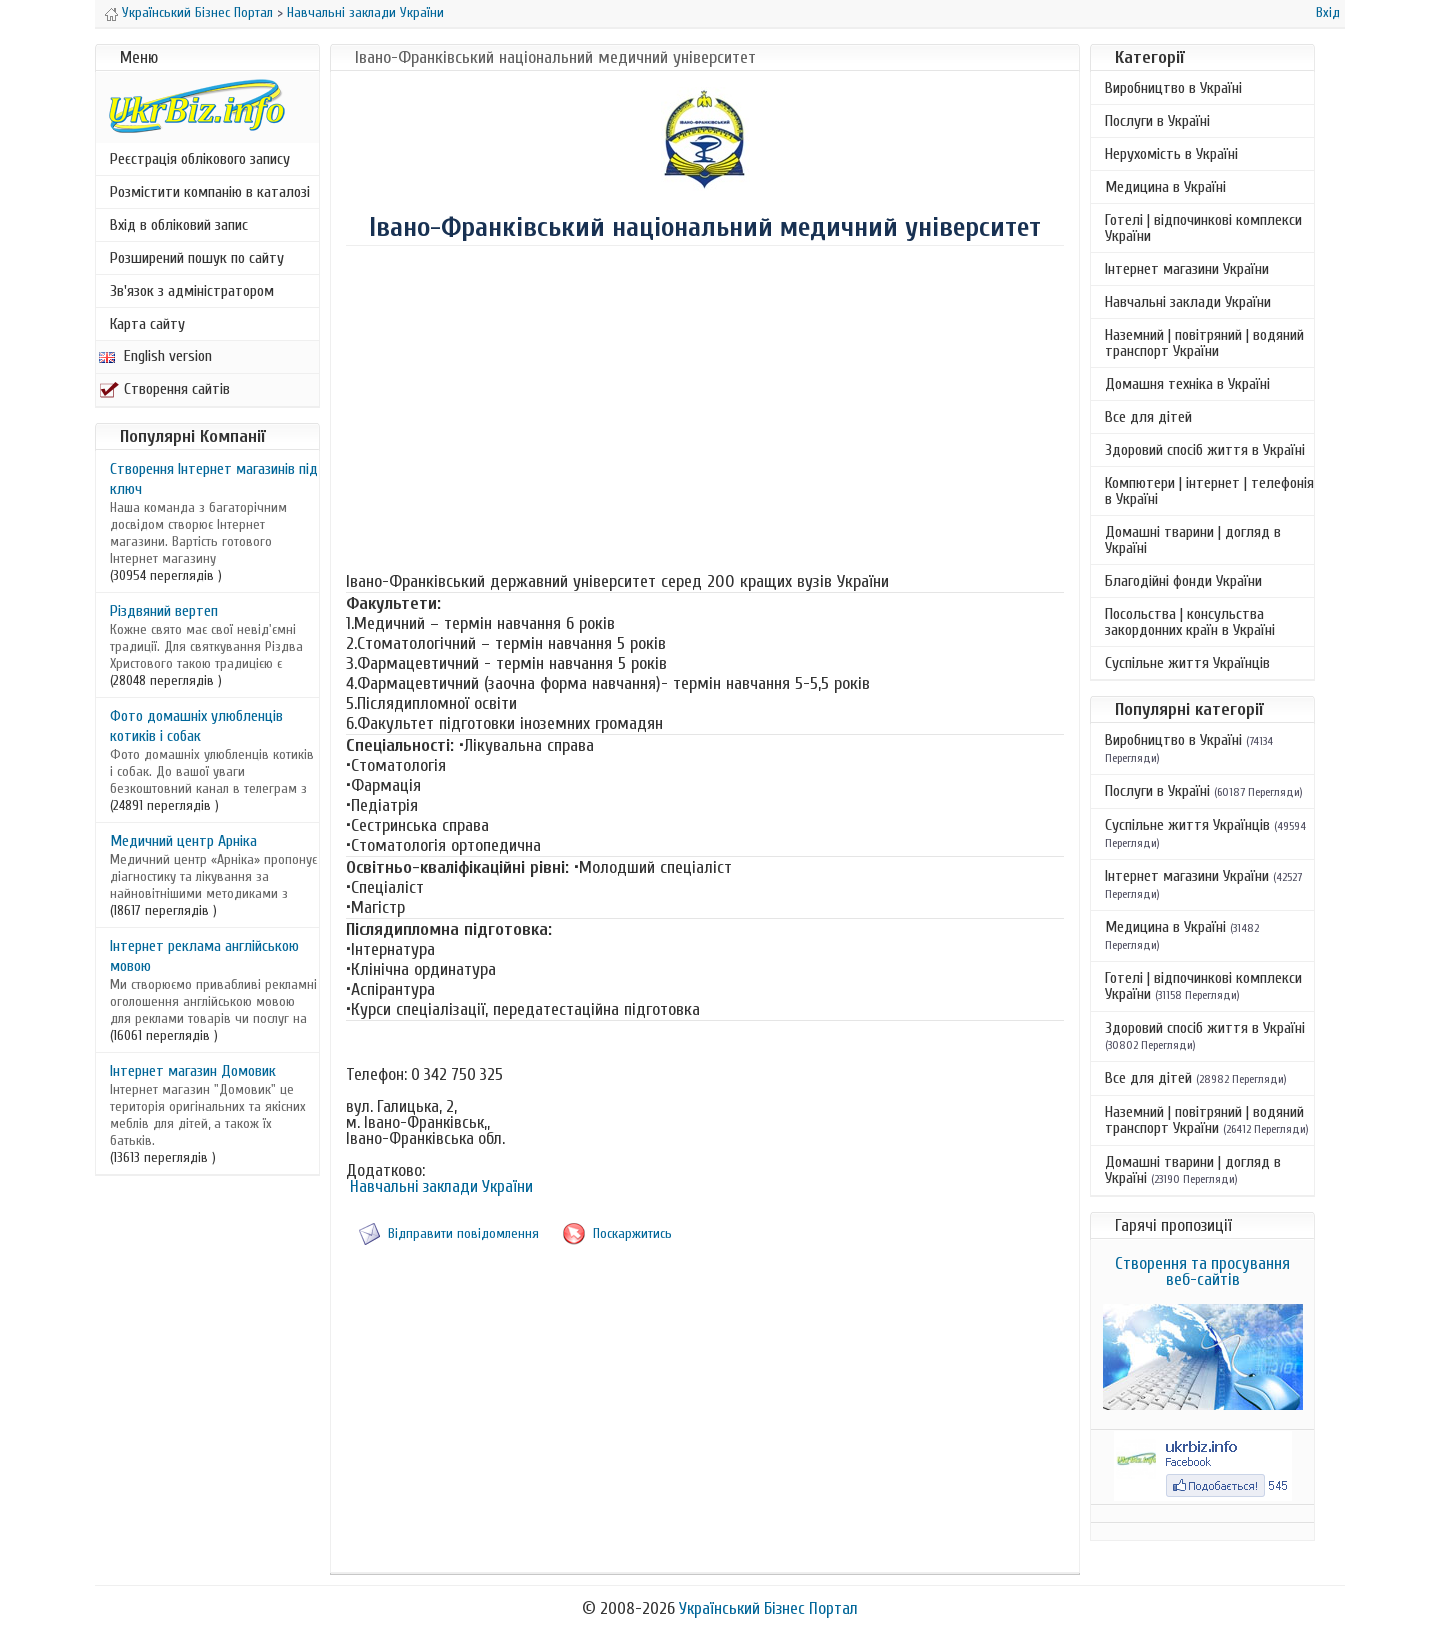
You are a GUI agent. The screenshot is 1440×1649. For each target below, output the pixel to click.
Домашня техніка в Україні (1187, 384)
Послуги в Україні (1157, 121)
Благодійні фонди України (1183, 581)
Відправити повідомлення (463, 1233)
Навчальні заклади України (365, 12)
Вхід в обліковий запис (179, 225)
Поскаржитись (632, 1233)
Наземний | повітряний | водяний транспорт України (1204, 343)
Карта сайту (147, 324)
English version (155, 356)
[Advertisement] (705, 407)
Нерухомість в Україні (1171, 154)
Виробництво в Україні (1173, 88)
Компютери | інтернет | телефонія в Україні (1209, 491)
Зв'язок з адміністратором (192, 291)
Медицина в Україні (1165, 187)
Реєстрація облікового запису (200, 159)
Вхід (1328, 12)
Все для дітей (1148, 417)
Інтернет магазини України (1187, 269)
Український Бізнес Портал (197, 12)
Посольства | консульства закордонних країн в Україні (1190, 622)
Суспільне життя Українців (1187, 663)
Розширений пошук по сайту (197, 258)
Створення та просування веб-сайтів (1202, 1271)
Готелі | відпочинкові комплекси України (1203, 228)
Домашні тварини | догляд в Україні (1193, 540)
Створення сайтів (164, 389)
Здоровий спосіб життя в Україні (1205, 450)
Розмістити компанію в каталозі (210, 192)
